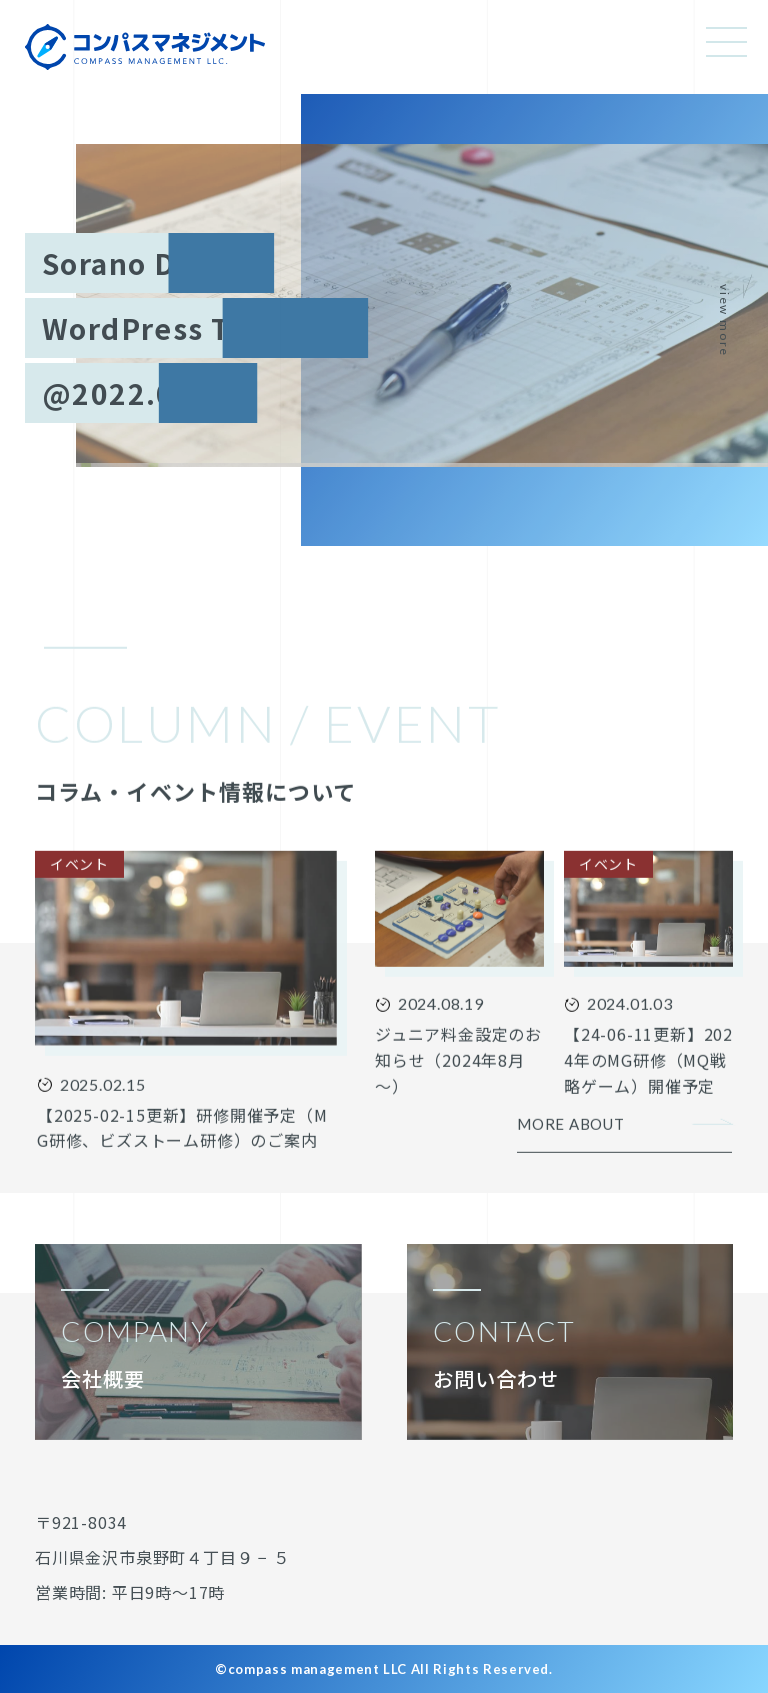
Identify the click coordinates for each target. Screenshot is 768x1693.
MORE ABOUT (571, 1151)
